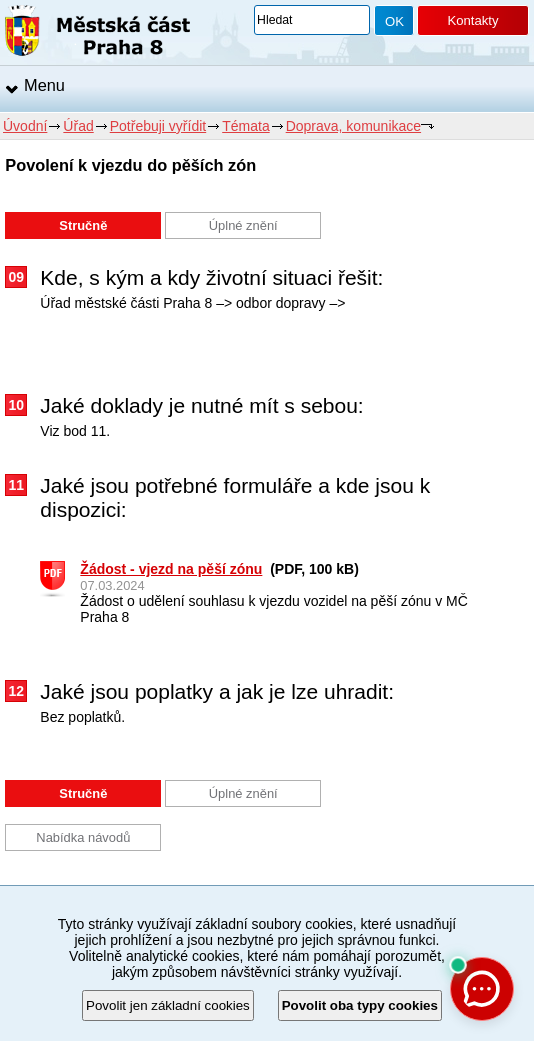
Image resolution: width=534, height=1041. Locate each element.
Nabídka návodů (83, 837)
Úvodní (25, 126)
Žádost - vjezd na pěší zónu (171, 569)
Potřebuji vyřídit (158, 126)
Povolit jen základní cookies (168, 1005)
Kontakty (472, 20)
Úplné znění (243, 225)
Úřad (78, 126)
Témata (245, 126)
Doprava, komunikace (353, 126)
